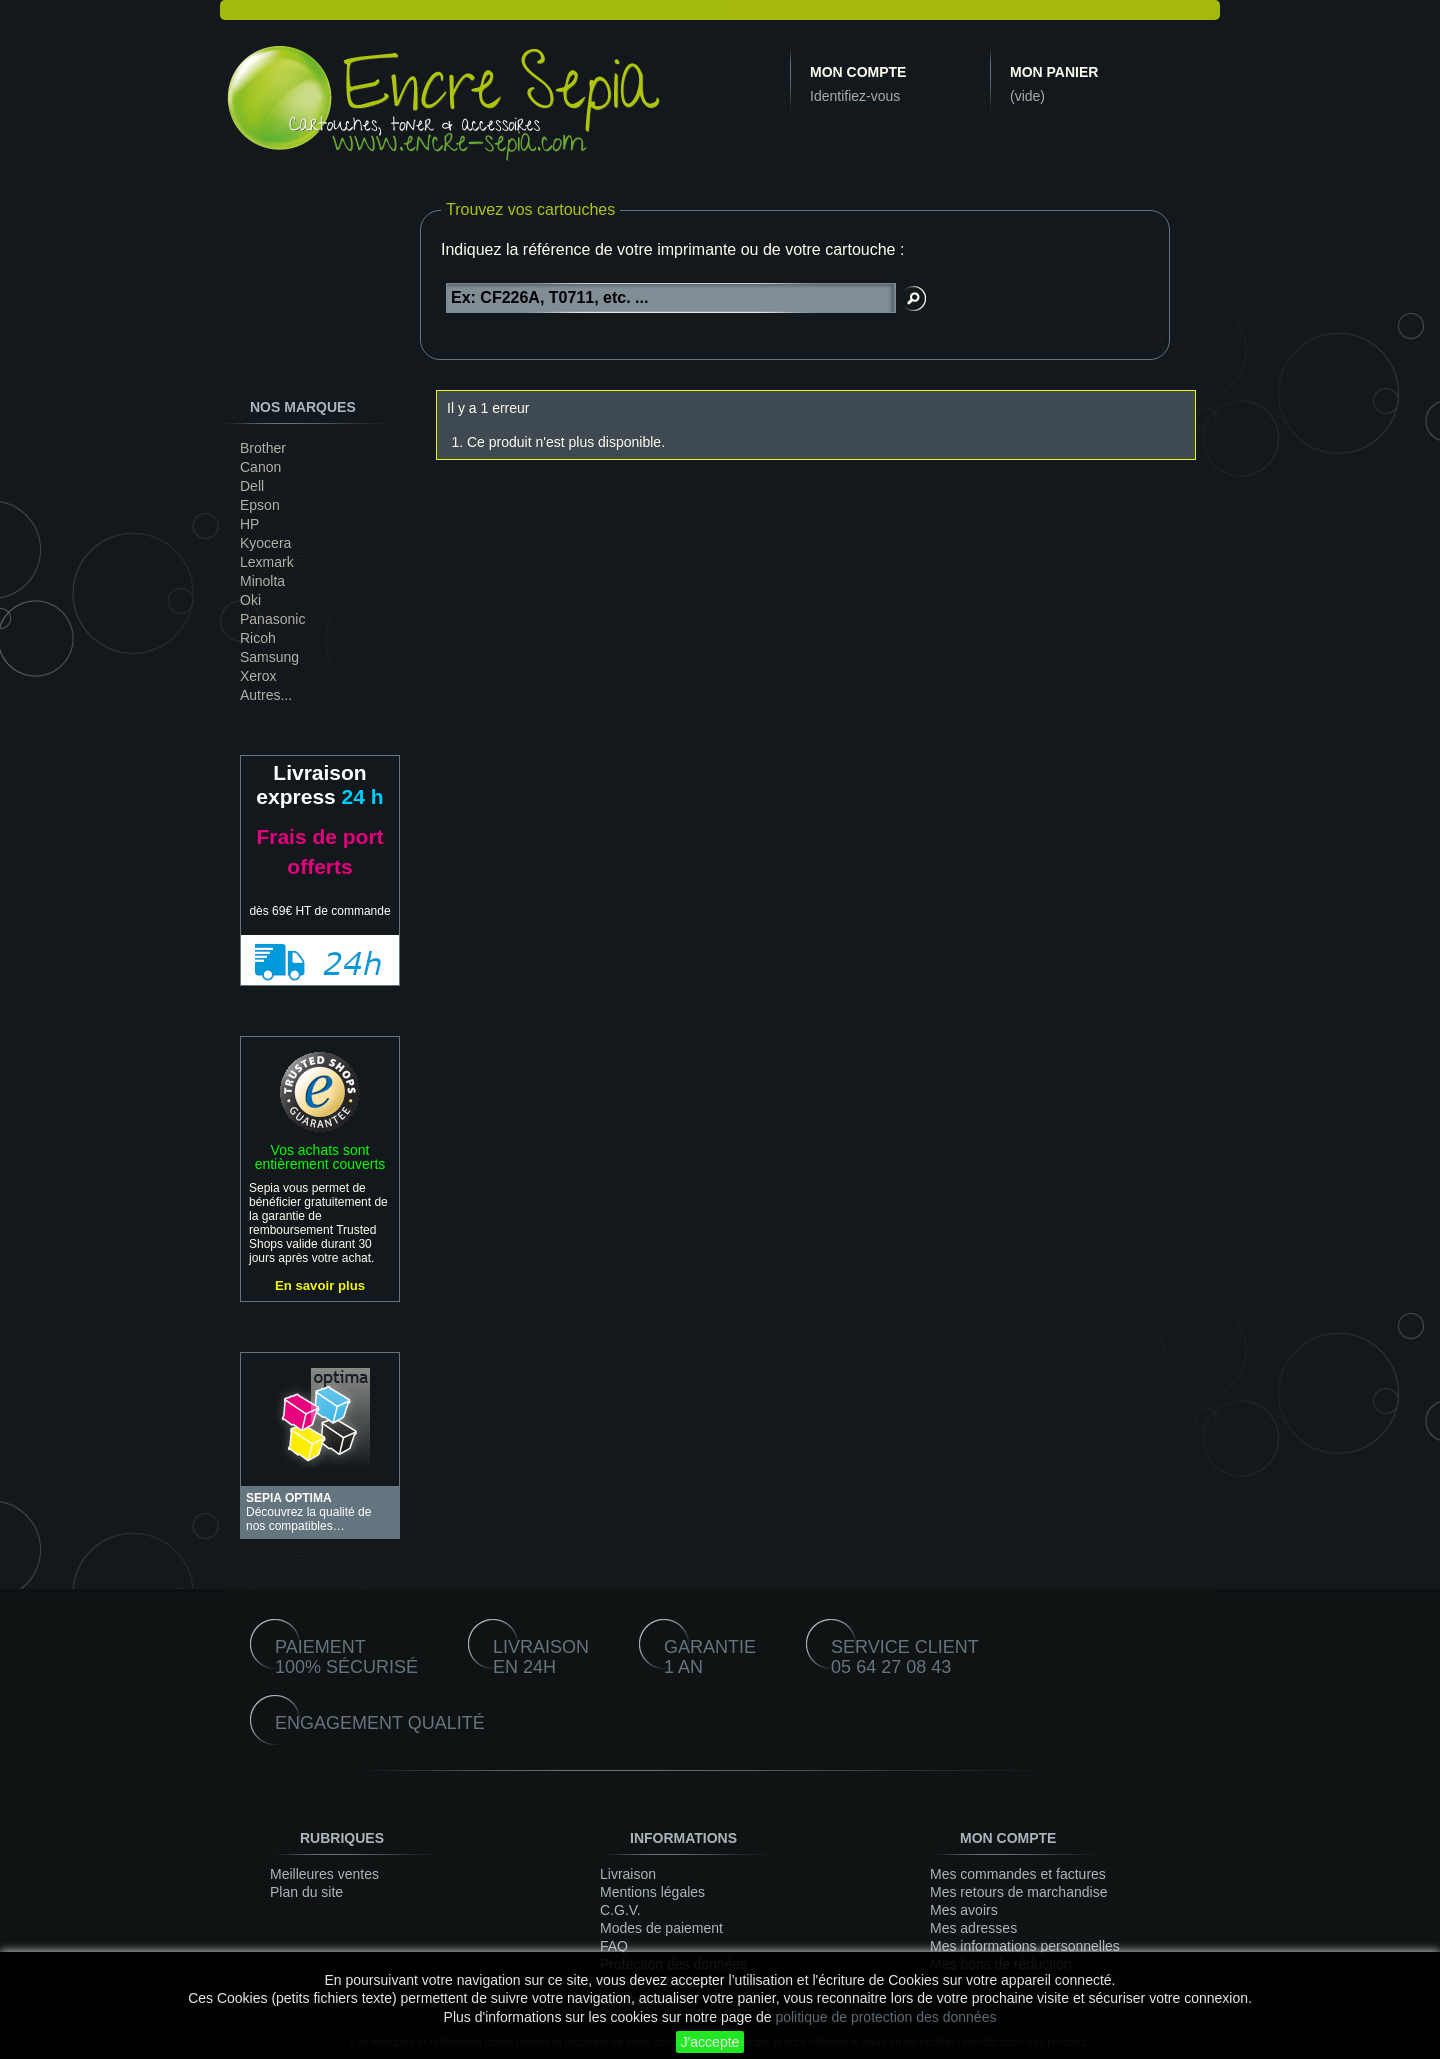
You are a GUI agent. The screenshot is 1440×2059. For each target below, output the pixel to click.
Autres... (266, 695)
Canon (260, 467)
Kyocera (265, 543)
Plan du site (306, 1892)
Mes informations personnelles (1025, 1946)
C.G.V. (620, 1910)
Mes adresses (973, 1928)
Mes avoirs (964, 1910)
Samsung (269, 657)
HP (249, 524)
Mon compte (858, 72)
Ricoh (258, 638)
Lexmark (267, 562)
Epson (260, 505)
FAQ (614, 1946)
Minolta (262, 581)
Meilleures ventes (324, 1874)
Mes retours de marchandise (1018, 1892)
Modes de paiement (661, 1928)
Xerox (258, 676)
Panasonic (272, 619)
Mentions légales (652, 1892)
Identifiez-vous (855, 96)
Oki (250, 600)
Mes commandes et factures (1018, 1874)
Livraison (628, 1874)
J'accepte (710, 2042)
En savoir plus (320, 1285)
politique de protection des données (885, 2017)
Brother (263, 448)
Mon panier (1054, 72)
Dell (252, 486)
